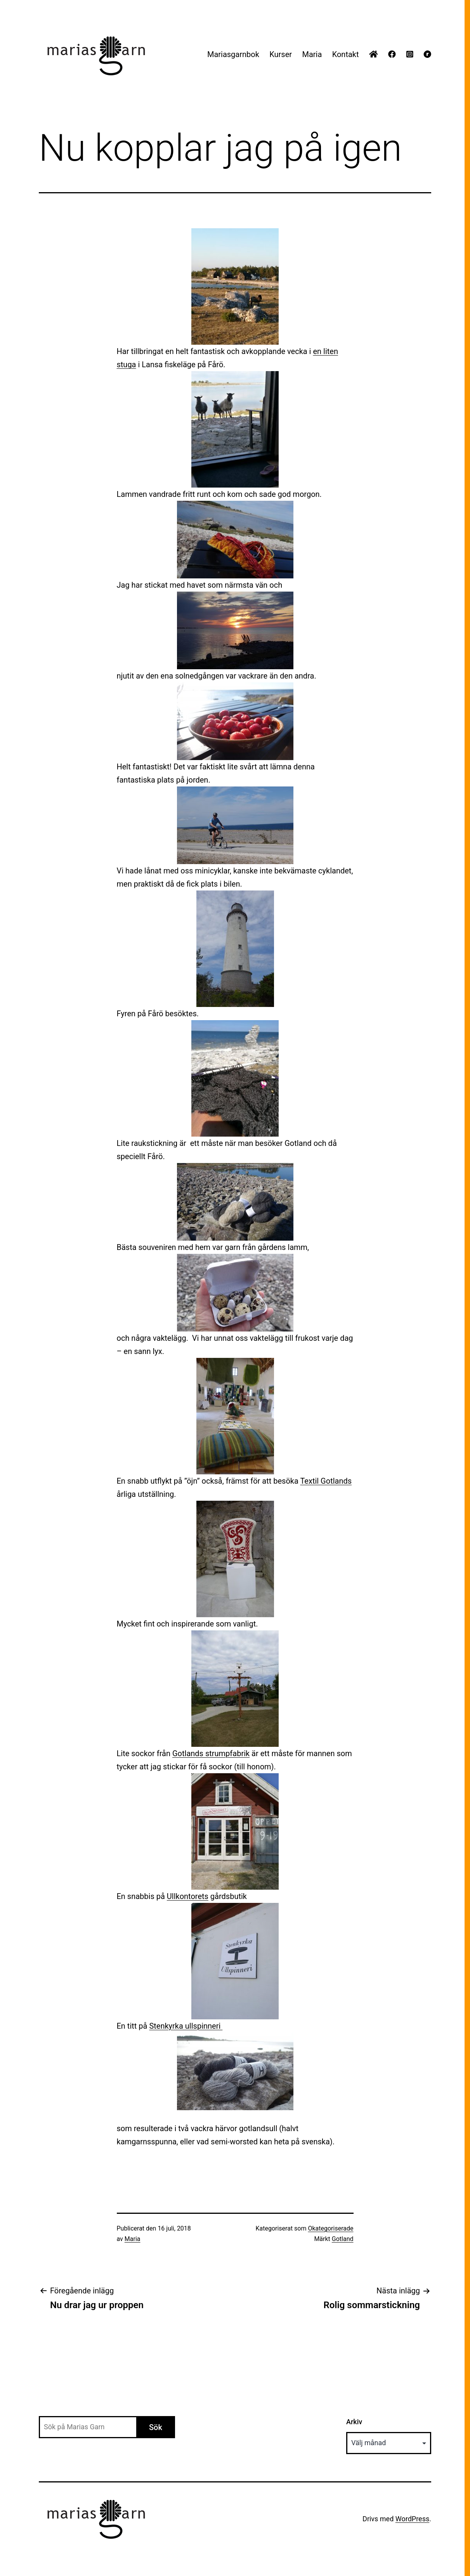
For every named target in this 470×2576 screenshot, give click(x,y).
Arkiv (354, 2422)
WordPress (412, 2519)
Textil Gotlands (326, 1481)
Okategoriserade (330, 2228)
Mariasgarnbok (233, 54)
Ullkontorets (187, 1896)
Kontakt (345, 54)
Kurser (280, 54)
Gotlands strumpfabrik (211, 1753)
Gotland (343, 2239)
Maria (312, 54)
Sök (155, 2427)
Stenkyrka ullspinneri (185, 2026)
